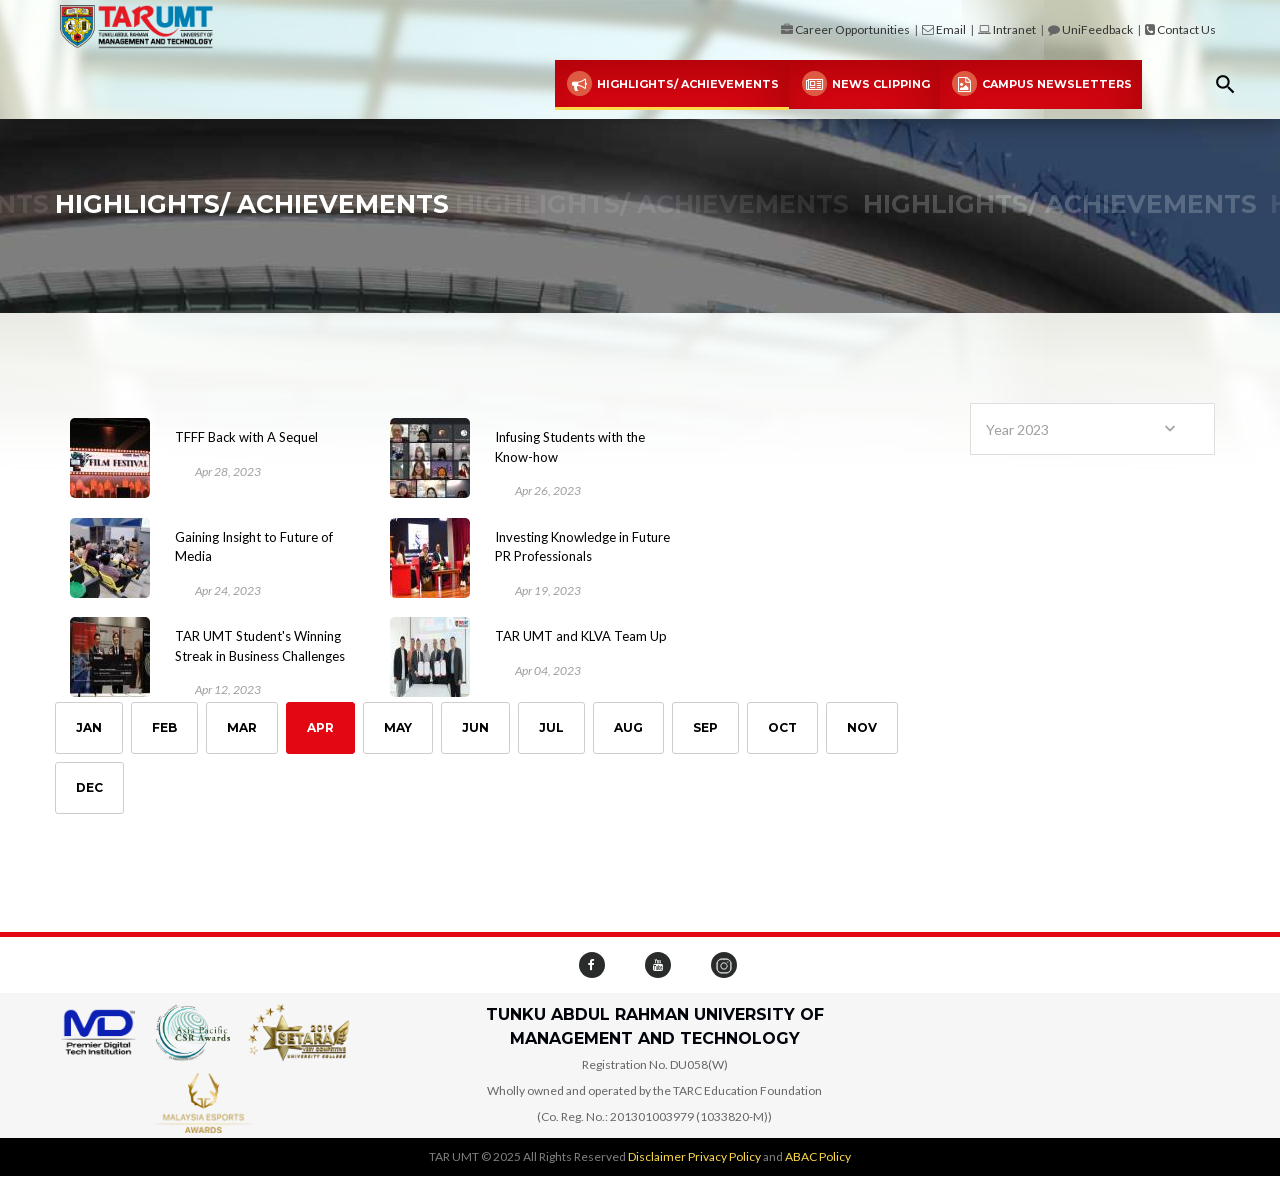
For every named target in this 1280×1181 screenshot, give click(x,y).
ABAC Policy (818, 1156)
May (398, 728)
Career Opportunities (852, 29)
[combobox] (1092, 429)
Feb (164, 728)
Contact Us (1186, 29)
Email (951, 29)
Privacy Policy (724, 1156)
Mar (242, 728)
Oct (782, 728)
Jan (89, 728)
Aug (628, 728)
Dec (89, 788)
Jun (475, 728)
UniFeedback (1097, 29)
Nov (862, 728)
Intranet (1014, 29)
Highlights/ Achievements (672, 84)
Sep (705, 728)
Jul (551, 728)
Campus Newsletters (1041, 84)
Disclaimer (657, 1156)
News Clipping (864, 84)
